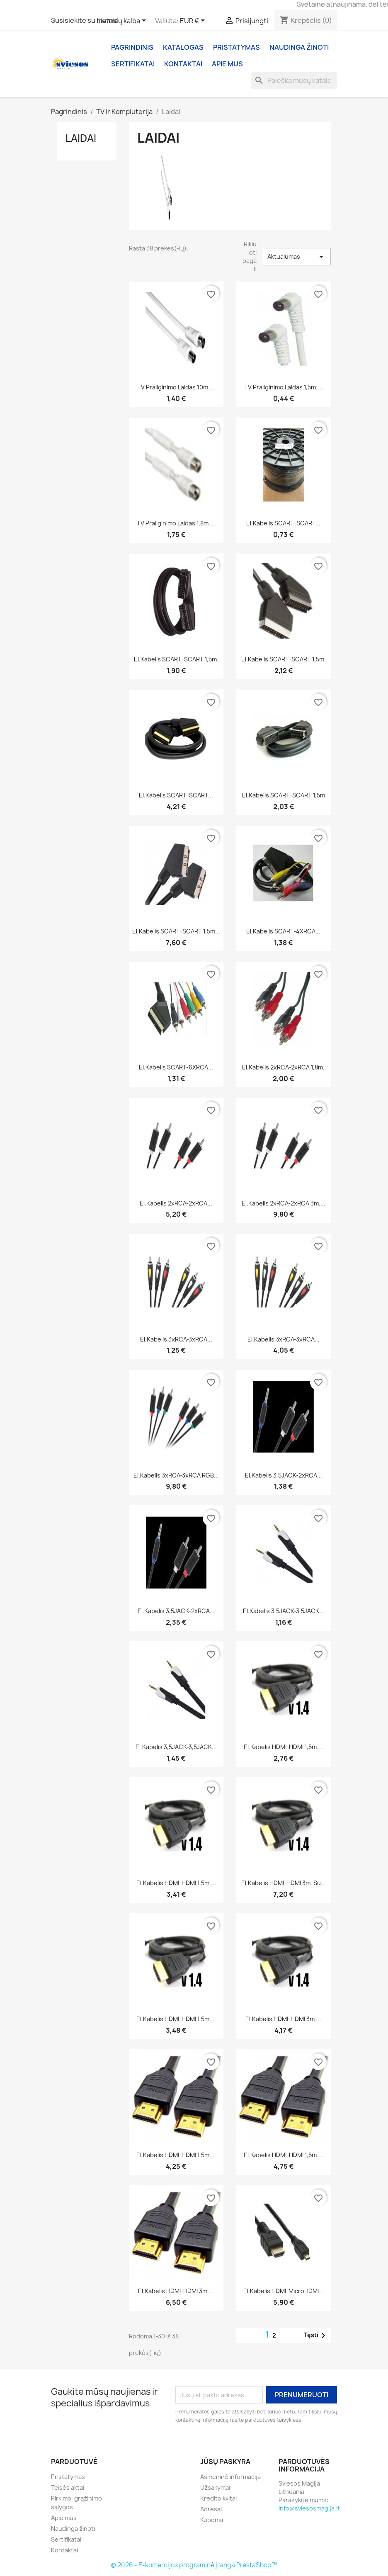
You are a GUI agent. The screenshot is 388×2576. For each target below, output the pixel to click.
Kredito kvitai (218, 2498)
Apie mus (227, 63)
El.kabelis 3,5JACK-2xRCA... (283, 1475)
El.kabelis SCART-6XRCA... (176, 1067)
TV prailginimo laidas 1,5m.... (283, 387)
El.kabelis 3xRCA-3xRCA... (176, 1339)
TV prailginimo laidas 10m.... (176, 387)
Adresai (211, 2509)
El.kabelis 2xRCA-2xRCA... (176, 1203)
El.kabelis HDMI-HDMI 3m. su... (283, 1883)
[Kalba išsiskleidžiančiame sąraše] (123, 21)
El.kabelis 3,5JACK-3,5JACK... (283, 1611)
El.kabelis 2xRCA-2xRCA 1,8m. (283, 1067)
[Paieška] (294, 80)
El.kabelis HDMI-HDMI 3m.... (283, 2019)
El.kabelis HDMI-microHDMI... (283, 2291)
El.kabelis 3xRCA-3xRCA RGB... (176, 1475)
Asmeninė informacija (230, 2477)
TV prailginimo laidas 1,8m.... (176, 523)
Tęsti (316, 2335)
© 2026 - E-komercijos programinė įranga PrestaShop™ (194, 2565)
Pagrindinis (132, 47)
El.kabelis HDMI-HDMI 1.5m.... (176, 2019)
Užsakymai (215, 2487)
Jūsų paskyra (225, 2461)
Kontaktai (183, 63)
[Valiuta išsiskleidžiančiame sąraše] (194, 21)
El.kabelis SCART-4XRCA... (283, 931)
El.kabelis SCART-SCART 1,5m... (176, 931)
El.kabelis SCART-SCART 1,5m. (176, 659)
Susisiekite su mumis (84, 20)
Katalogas (183, 47)
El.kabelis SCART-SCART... (283, 523)
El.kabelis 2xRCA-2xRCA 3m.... (283, 1203)
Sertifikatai (133, 63)
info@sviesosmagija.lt (309, 2508)
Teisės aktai (67, 2487)
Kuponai (211, 2520)
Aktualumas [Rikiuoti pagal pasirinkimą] (296, 257)
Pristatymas (236, 47)
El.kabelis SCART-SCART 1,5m (283, 795)
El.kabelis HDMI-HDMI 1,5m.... (283, 1747)
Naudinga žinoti (299, 47)
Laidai (80, 138)
